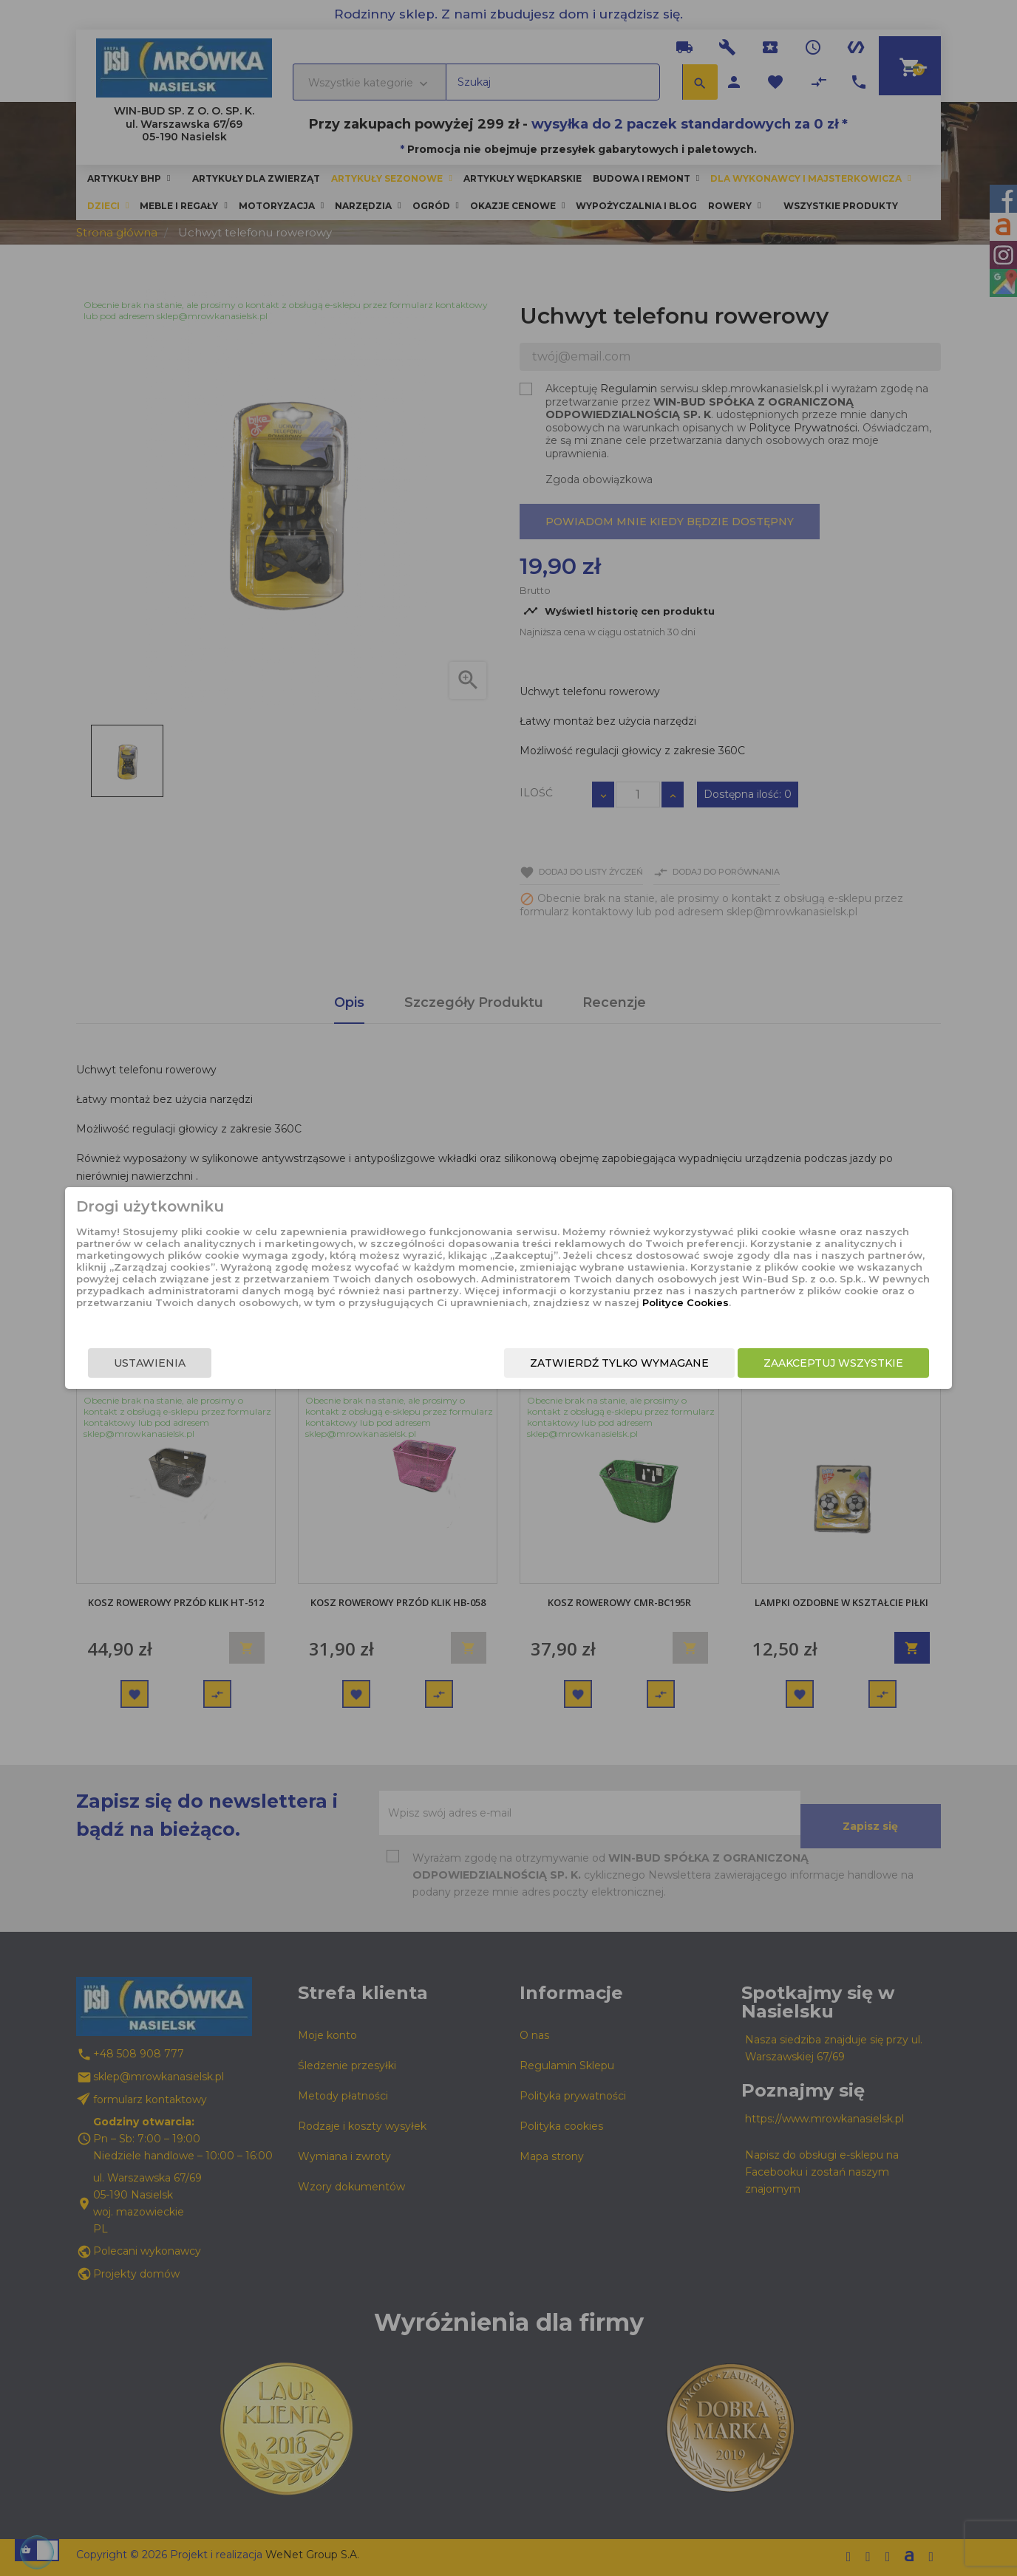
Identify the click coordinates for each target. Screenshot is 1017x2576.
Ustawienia (232, 1371)
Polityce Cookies (496, 1317)
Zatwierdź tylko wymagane (536, 1371)
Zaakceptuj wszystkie (750, 1371)
